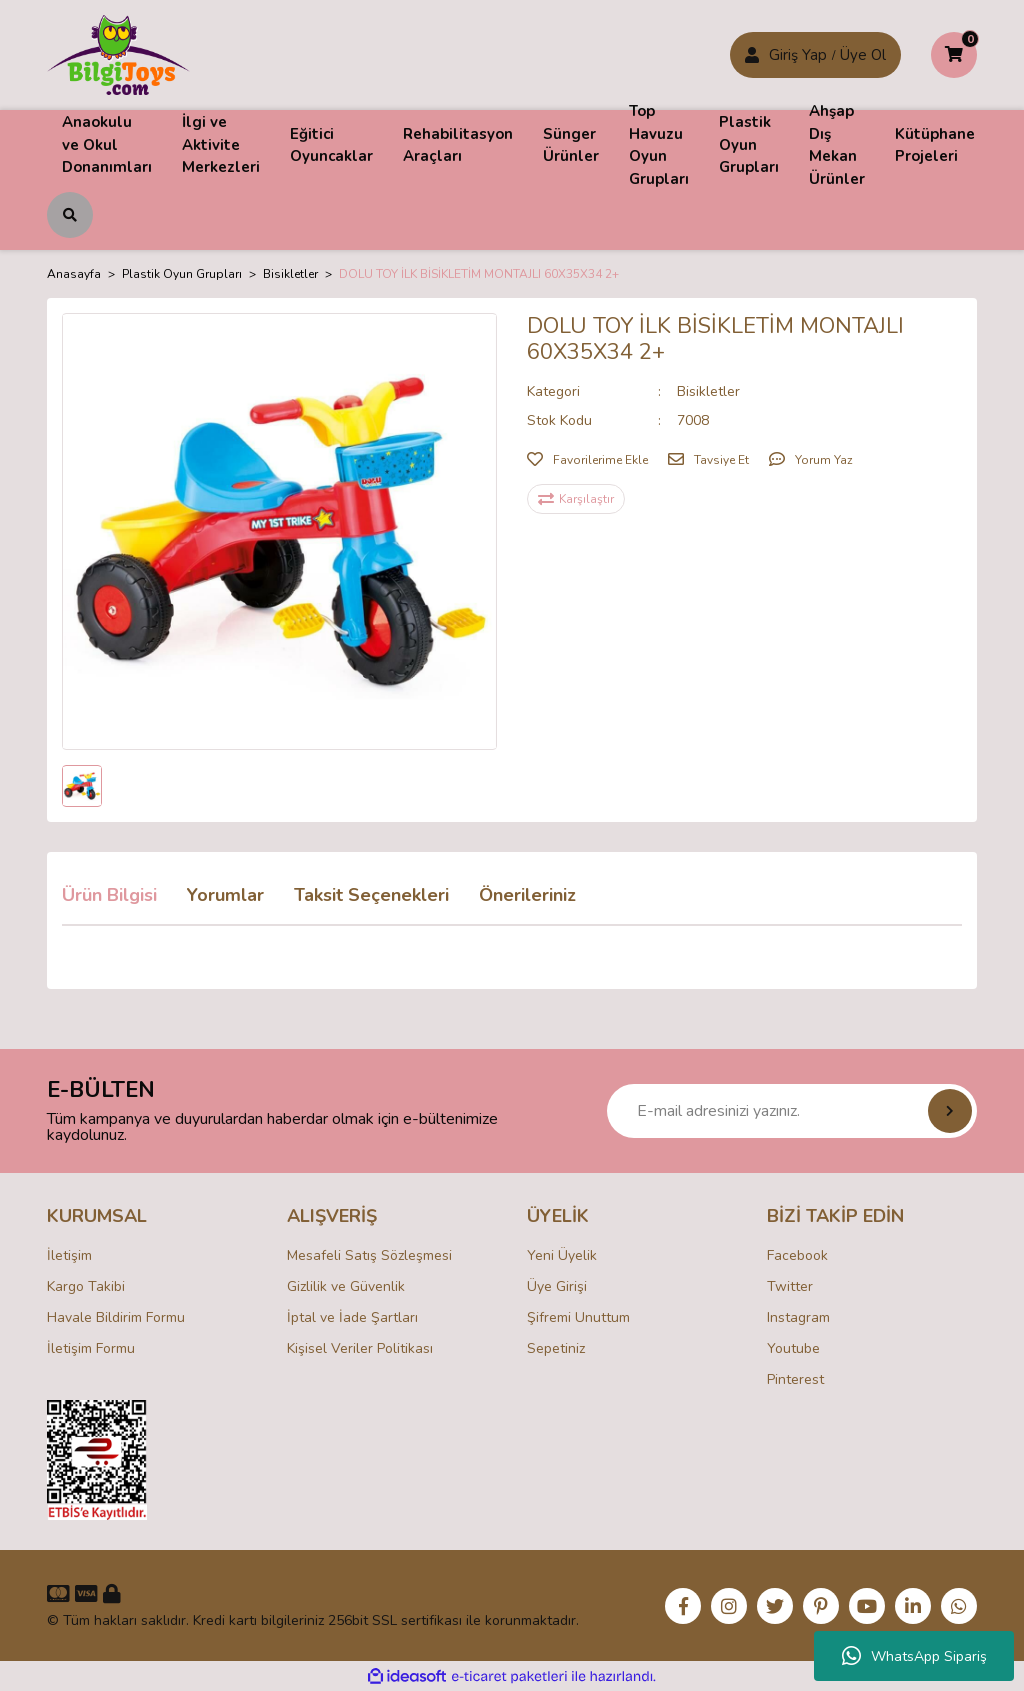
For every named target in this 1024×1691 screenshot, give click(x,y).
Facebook (797, 1255)
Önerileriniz (527, 895)
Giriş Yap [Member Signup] (798, 55)
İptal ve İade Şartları (352, 1317)
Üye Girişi (557, 1286)
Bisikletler (708, 391)
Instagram (798, 1317)
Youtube (793, 1348)
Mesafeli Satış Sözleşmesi (369, 1255)
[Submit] (950, 1111)
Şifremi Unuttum (578, 1317)
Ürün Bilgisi (109, 895)
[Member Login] (752, 55)
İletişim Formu (91, 1348)
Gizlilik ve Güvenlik (346, 1286)
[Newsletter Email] (792, 1111)
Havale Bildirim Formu (116, 1317)
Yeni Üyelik (562, 1255)
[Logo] (118, 54)
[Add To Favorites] (587, 460)
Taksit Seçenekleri (371, 895)
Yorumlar (225, 895)
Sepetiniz (556, 1348)
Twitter (790, 1286)
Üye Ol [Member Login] (863, 55)
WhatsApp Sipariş (914, 1656)
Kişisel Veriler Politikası (360, 1348)
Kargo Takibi (86, 1286)
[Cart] (954, 55)
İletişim (69, 1255)
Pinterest (795, 1379)
